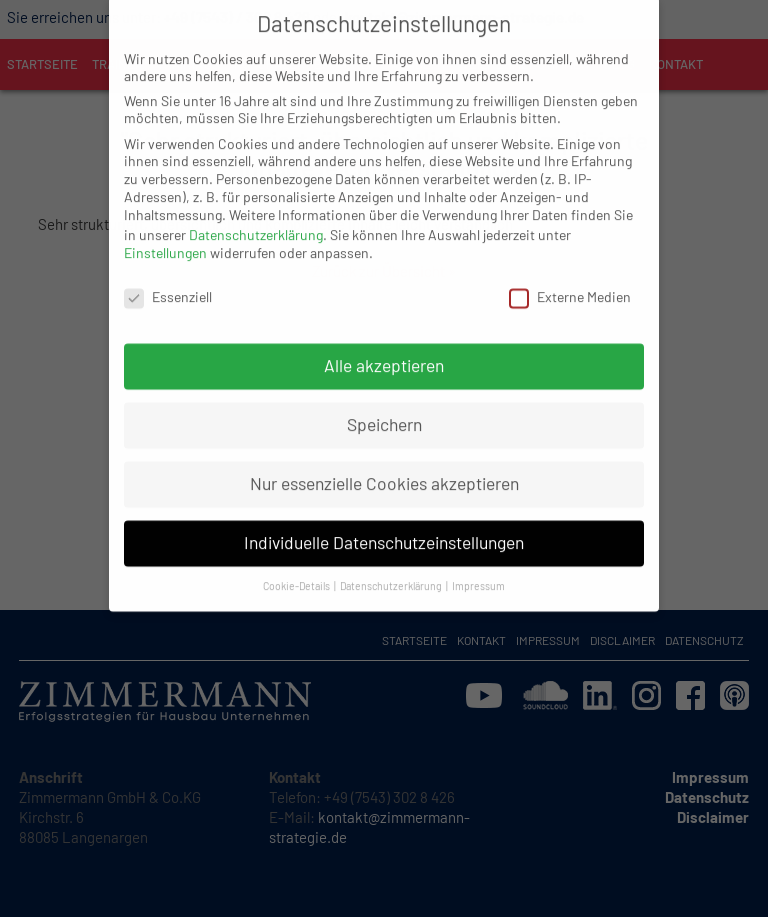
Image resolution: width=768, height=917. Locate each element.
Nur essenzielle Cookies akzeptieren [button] (384, 463)
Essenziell (168, 275)
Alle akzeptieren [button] (384, 345)
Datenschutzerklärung (256, 213)
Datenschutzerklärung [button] (392, 565)
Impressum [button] (478, 565)
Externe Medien (570, 275)
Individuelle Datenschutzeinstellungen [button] (384, 522)
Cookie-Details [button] (297, 565)
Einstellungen (165, 232)
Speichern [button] (384, 404)
